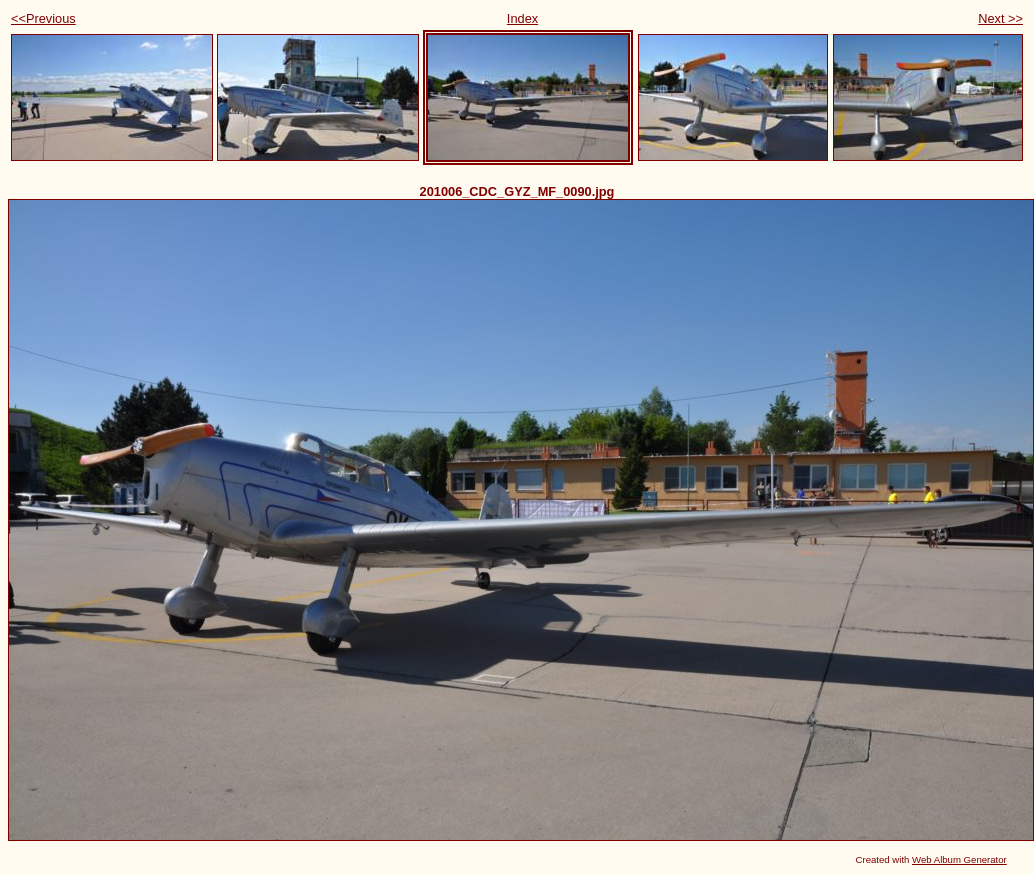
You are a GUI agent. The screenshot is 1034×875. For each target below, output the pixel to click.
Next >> (1000, 18)
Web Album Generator (959, 859)
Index (522, 18)
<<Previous (43, 18)
